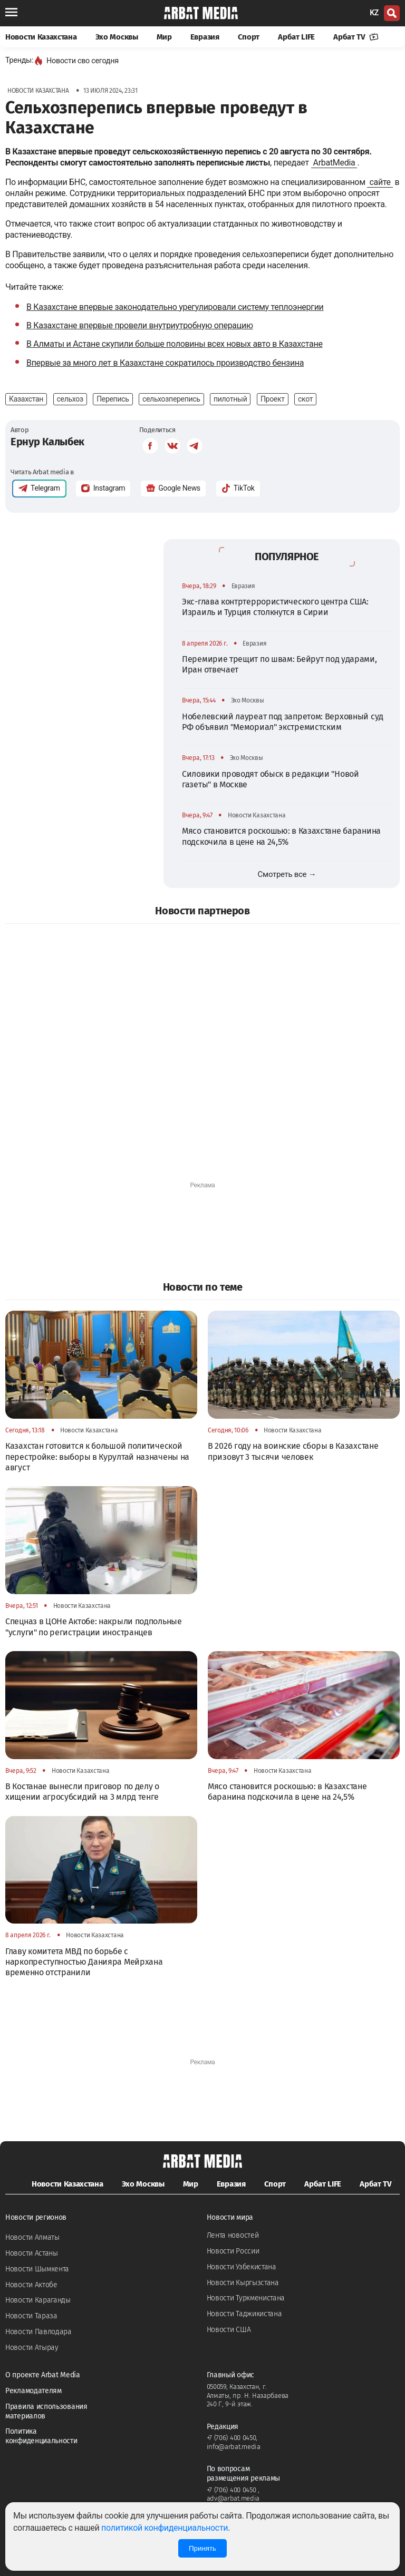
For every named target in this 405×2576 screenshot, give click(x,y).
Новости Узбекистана (241, 2266)
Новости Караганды (38, 2300)
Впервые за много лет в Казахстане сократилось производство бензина (165, 363)
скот (305, 399)
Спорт (249, 37)
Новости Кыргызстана (243, 2282)
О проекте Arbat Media (42, 2374)
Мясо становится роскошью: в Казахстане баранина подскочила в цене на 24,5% (281, 836)
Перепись (113, 399)
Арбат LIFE (296, 37)
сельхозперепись (171, 399)
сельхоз (70, 399)
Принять (202, 2548)
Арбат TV (356, 37)
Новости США (229, 2329)
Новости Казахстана (41, 37)
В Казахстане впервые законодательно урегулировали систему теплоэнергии (175, 307)
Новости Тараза (31, 2315)
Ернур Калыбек (47, 441)
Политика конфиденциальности (41, 2436)
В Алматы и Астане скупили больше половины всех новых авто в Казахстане (174, 344)
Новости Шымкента (37, 2269)
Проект (273, 399)
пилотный (230, 399)
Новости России (233, 2251)
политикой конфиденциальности (164, 2528)
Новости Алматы (32, 2237)
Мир (164, 37)
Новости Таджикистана (244, 2313)
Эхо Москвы (116, 37)
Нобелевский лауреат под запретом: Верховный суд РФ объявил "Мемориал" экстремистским (282, 721)
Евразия (204, 37)
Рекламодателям (33, 2390)
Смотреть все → (287, 874)
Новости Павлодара (38, 2331)
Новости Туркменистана (246, 2298)
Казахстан (26, 399)
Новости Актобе (31, 2284)
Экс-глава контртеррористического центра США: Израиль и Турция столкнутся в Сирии (275, 607)
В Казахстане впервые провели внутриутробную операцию (139, 325)
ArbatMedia (334, 163)
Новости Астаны (31, 2253)
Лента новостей (233, 2235)
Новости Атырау (32, 2347)
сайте (379, 182)
